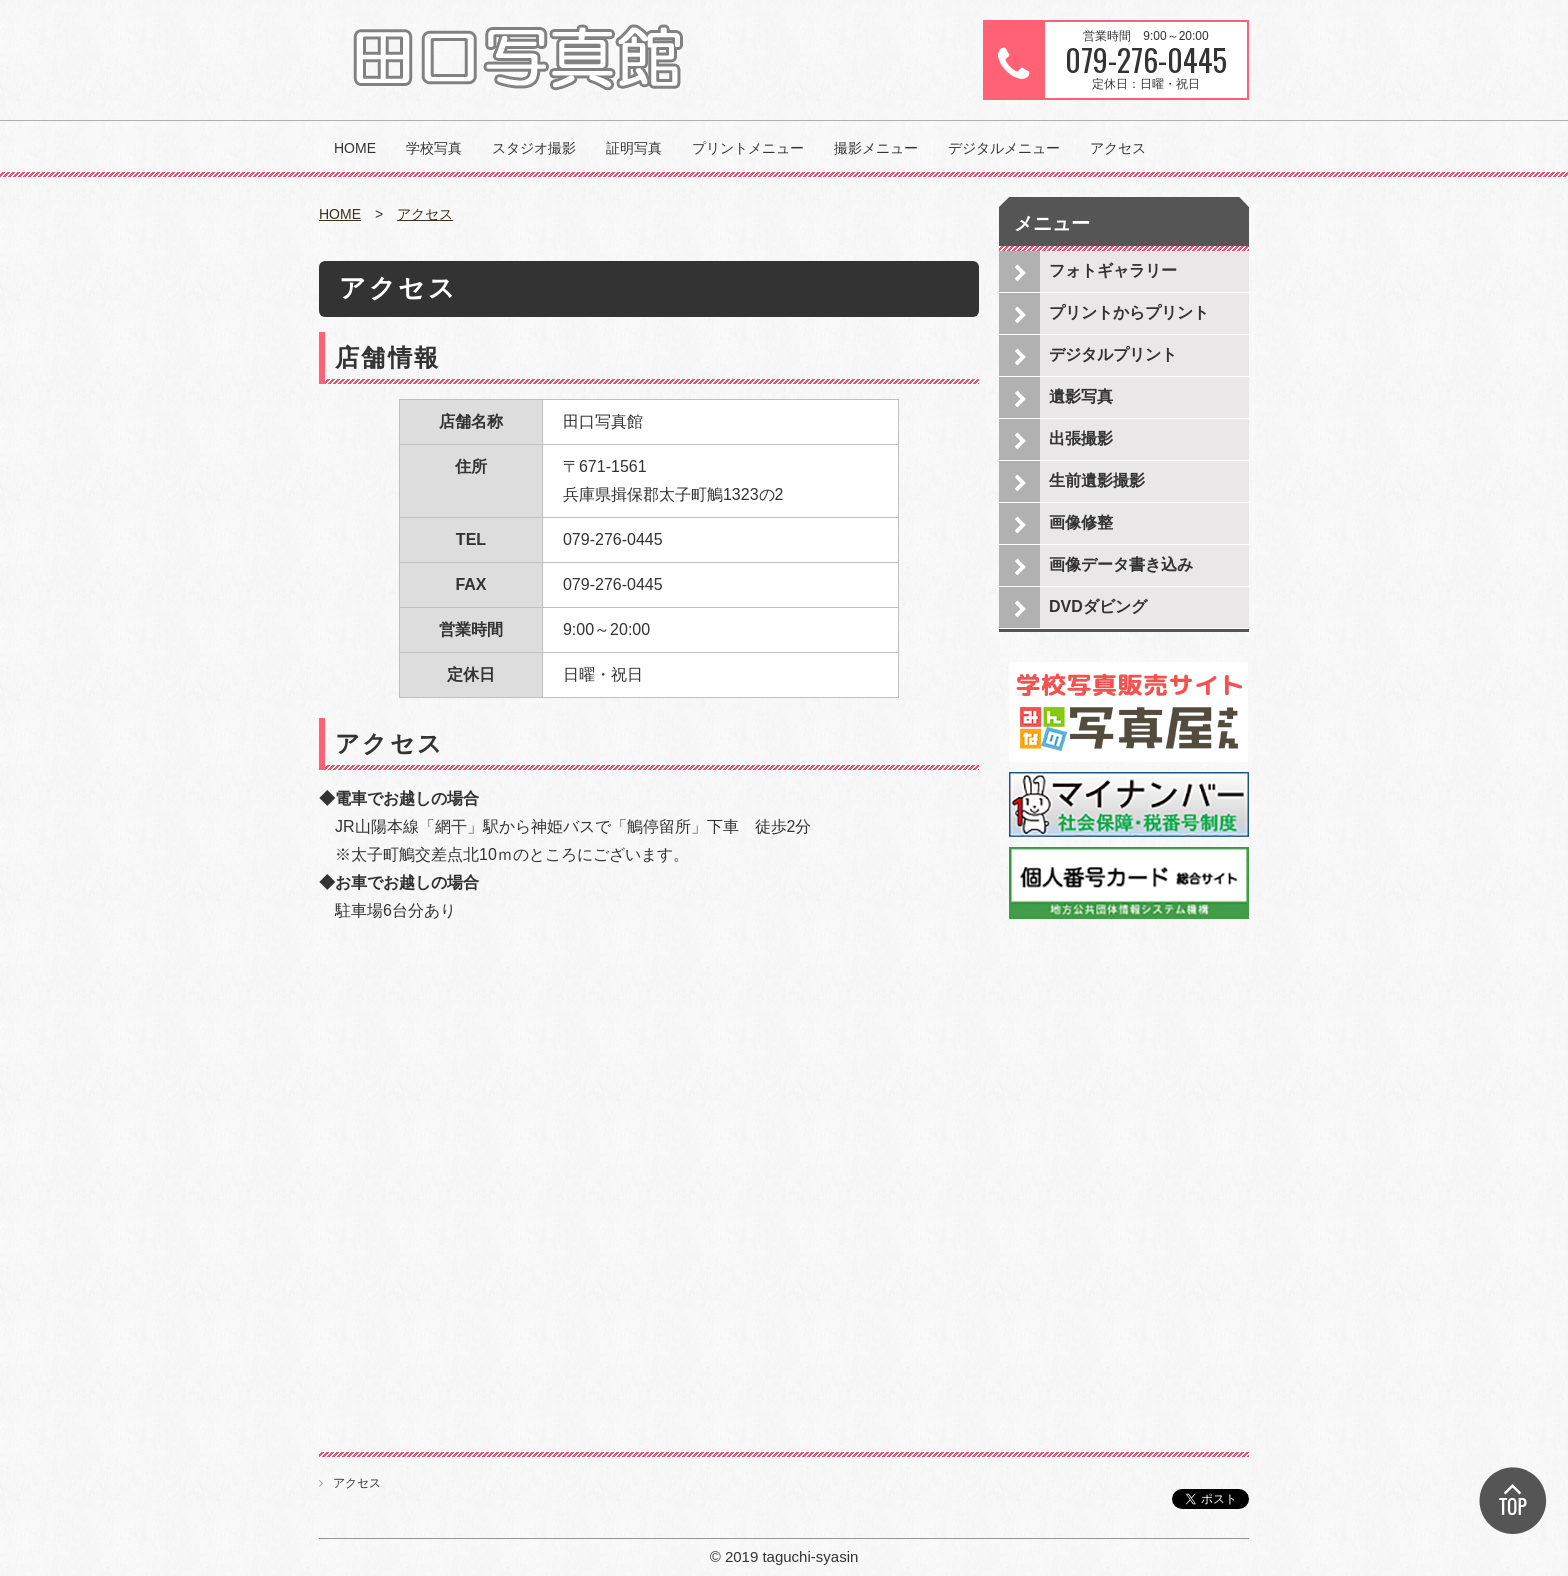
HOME (355, 148)
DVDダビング (1098, 606)
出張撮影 (1081, 438)
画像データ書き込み (1121, 564)
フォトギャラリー (1113, 270)
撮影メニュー (876, 148)
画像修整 (1081, 522)
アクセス (1118, 148)
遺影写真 (1081, 396)
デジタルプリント (1113, 354)
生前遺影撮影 (1097, 480)
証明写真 (634, 148)
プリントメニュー (748, 148)
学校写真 (434, 148)
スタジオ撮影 (534, 148)
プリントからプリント (1129, 312)
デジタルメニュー (1004, 148)
